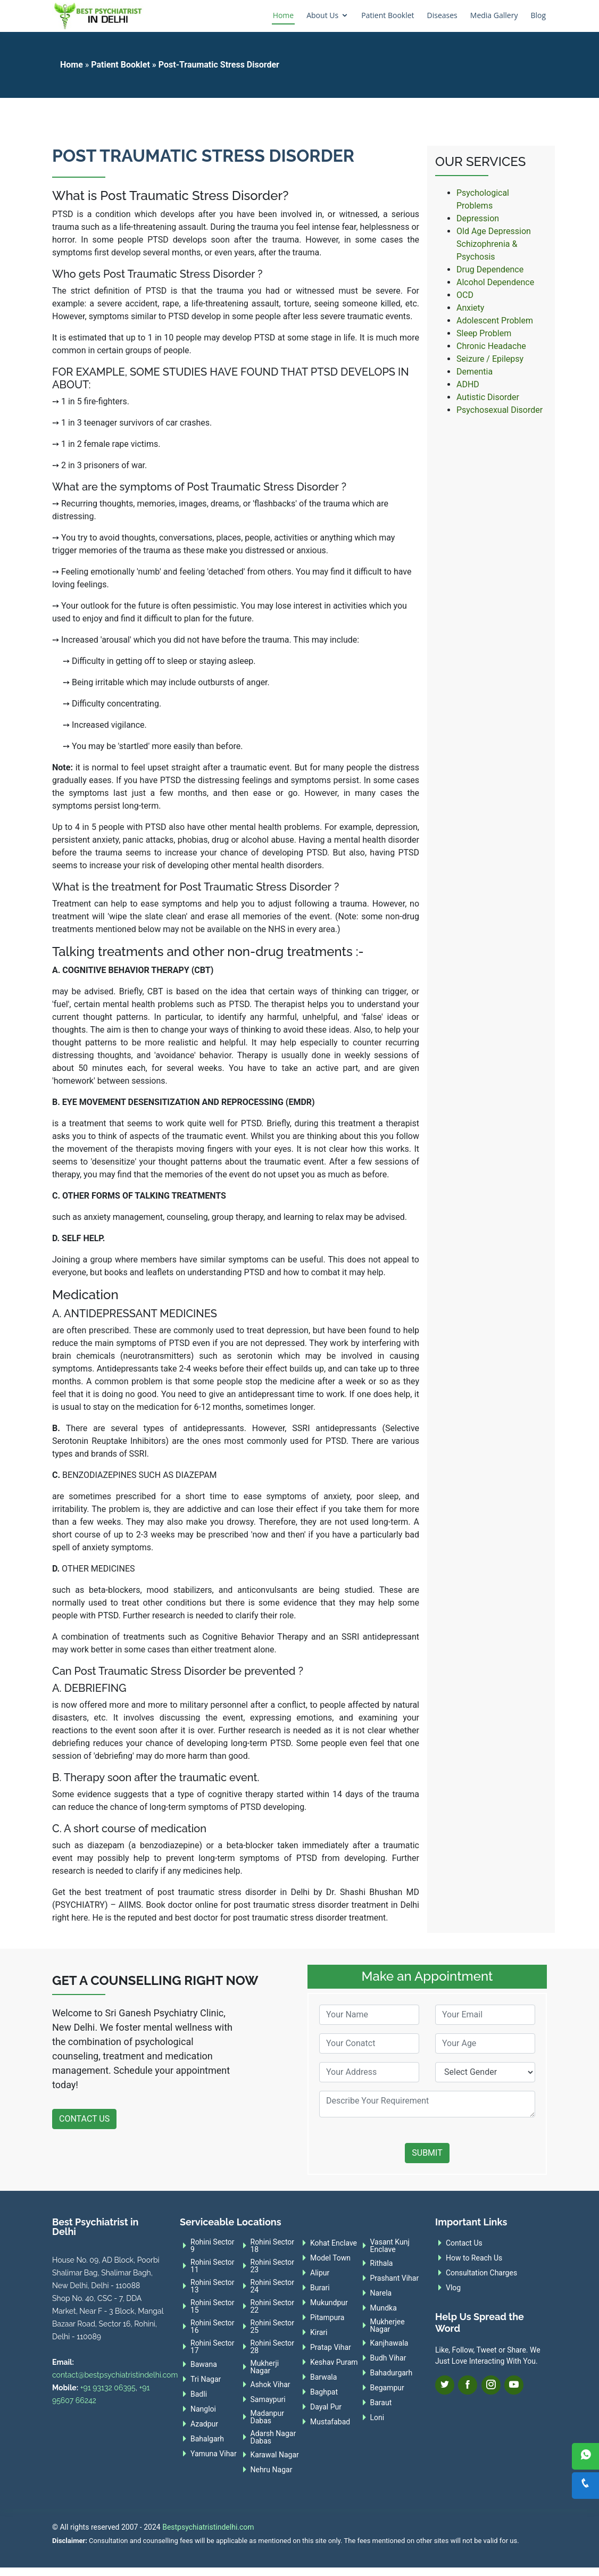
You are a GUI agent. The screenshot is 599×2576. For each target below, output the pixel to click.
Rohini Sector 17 (212, 2346)
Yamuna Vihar (213, 2453)
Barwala (323, 2377)
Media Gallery (494, 15)
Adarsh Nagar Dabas (273, 2437)
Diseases (442, 15)
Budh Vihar (388, 2358)
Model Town (330, 2258)
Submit (427, 2153)
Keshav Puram (334, 2362)
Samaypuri (268, 2399)
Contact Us (84, 2119)
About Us (322, 15)
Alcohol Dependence (495, 282)
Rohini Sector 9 (212, 2245)
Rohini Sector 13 (212, 2286)
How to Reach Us (474, 2258)
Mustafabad (330, 2421)
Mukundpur (329, 2302)
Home (283, 15)
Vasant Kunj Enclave (390, 2245)
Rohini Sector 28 (273, 2346)
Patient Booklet (387, 15)
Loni (377, 2417)
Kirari (318, 2332)
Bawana (203, 2364)
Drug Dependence (489, 269)
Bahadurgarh (391, 2372)
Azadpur (204, 2424)
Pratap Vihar (330, 2347)
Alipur (319, 2272)
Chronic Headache (491, 346)
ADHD (467, 384)
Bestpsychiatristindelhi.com (208, 2527)
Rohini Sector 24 (273, 2286)
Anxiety (470, 308)
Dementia (474, 372)
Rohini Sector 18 (273, 2245)
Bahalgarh (207, 2438)
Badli (198, 2394)
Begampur (387, 2387)
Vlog (453, 2287)
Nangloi (203, 2409)
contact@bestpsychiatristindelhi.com (115, 2375)
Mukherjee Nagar (387, 2325)
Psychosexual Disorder (499, 410)
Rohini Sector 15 (212, 2306)
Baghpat (324, 2392)
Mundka (383, 2308)
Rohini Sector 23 (273, 2265)
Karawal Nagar (275, 2454)
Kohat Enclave (333, 2243)
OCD (464, 295)
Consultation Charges (481, 2272)
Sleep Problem (483, 333)
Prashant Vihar (394, 2278)
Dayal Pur (326, 2407)
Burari (320, 2287)
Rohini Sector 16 (212, 2326)
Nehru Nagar (272, 2469)
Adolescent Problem (494, 320)
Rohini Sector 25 (273, 2326)
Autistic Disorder (487, 397)
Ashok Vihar (270, 2384)
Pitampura (327, 2317)
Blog (538, 15)
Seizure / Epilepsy (489, 359)
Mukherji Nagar (265, 2366)
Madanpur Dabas (267, 2416)
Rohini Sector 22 (273, 2306)
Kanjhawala (389, 2343)
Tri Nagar (205, 2379)
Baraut (381, 2402)
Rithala (381, 2263)
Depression (477, 218)
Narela (381, 2293)
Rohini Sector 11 (212, 2265)
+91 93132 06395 (108, 2387)
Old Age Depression (493, 231)
